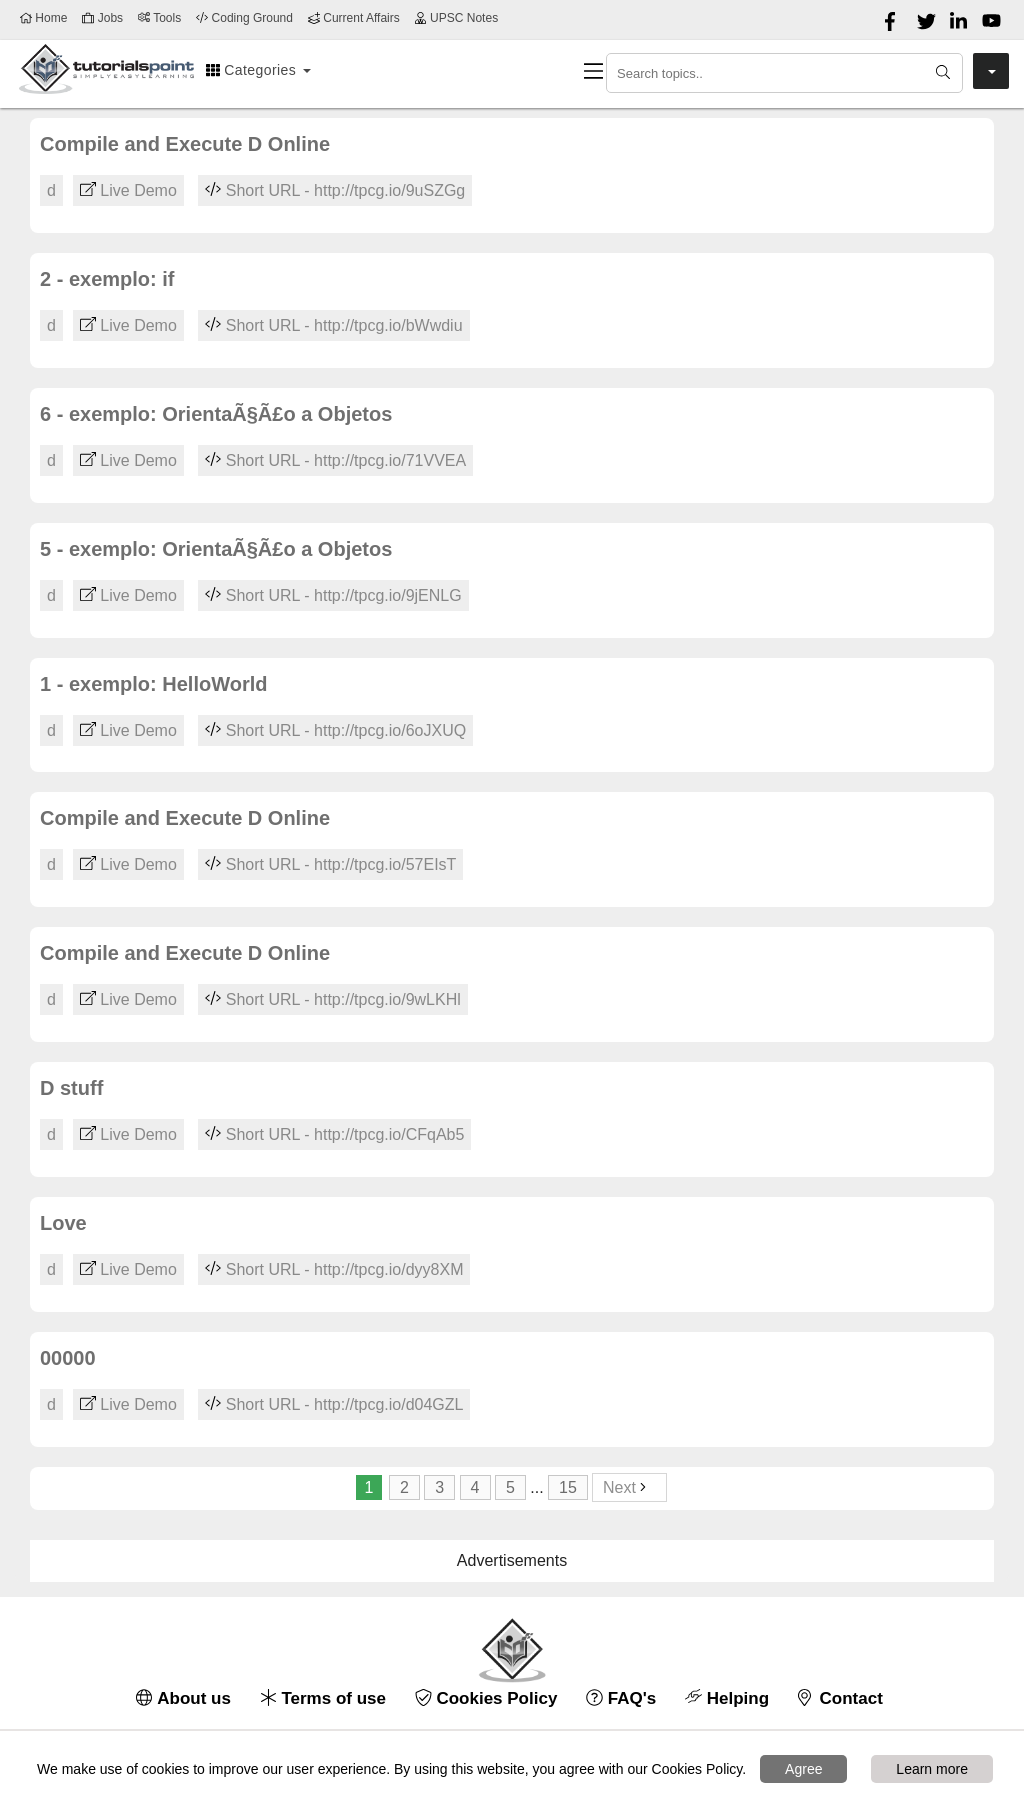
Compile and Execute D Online (185, 144)
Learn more (932, 1769)
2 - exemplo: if (107, 279)
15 (568, 1487)
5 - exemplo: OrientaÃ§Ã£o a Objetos (216, 549)
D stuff (71, 1088)
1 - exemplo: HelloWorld (153, 684)
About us (183, 1698)
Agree (803, 1769)
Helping (727, 1698)
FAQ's (621, 1698)
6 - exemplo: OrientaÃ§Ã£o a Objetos (216, 414)
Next (629, 1487)
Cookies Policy (486, 1698)
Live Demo (128, 190)
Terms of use (323, 1698)
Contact (840, 1698)
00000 (68, 1358)
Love (63, 1223)
